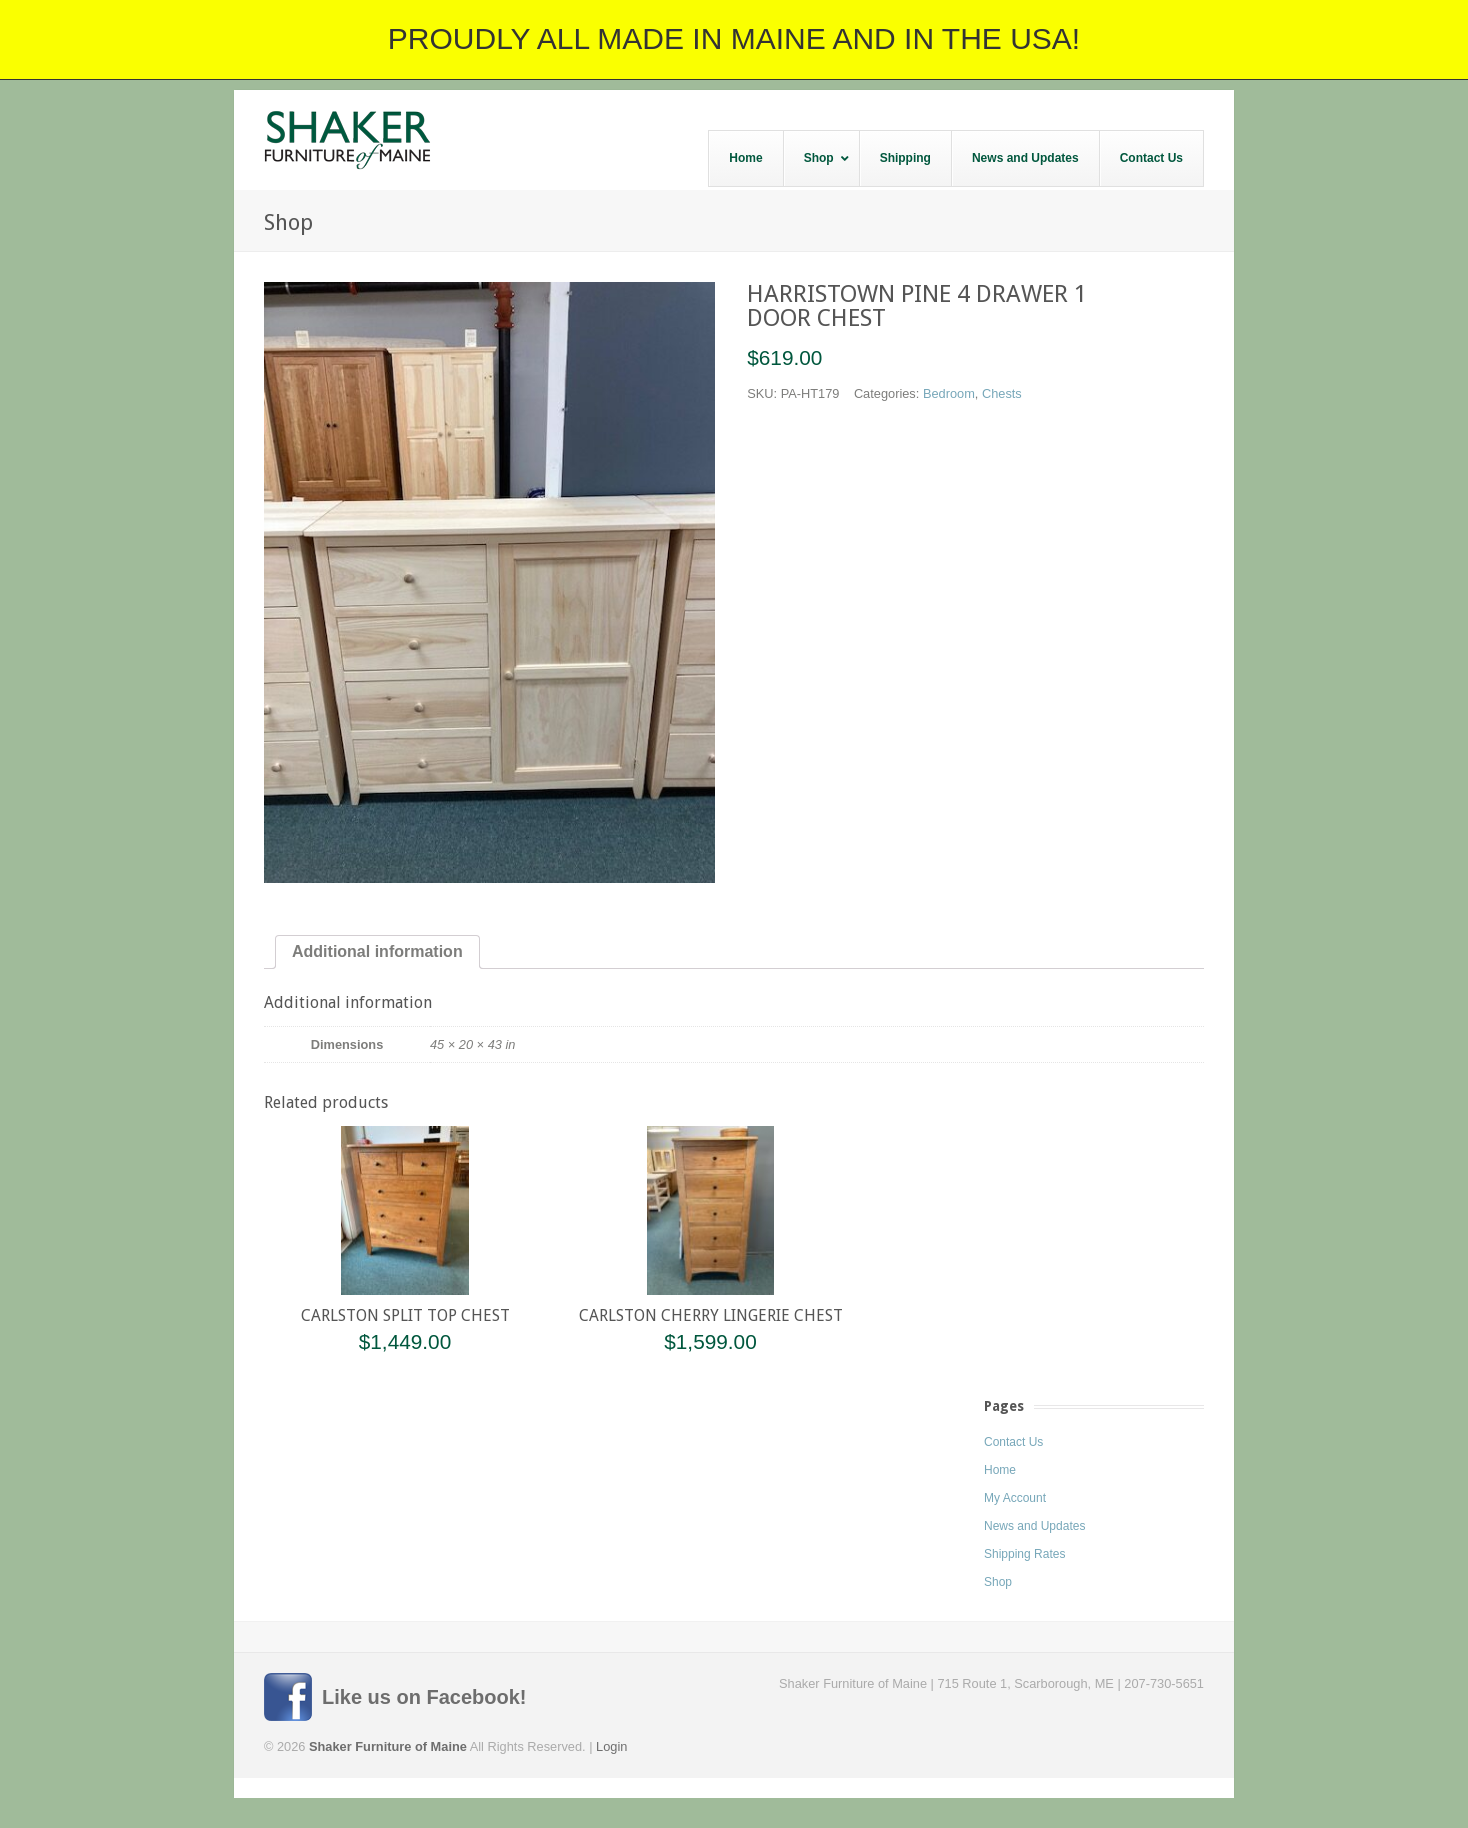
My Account (1015, 1498)
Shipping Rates (1024, 1554)
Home (1000, 1470)
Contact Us (1013, 1442)
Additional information (377, 951)
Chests (1002, 393)
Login (611, 1746)
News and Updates (1034, 1526)
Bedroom (949, 393)
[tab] (377, 952)
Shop (998, 1582)
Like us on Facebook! (424, 1697)
